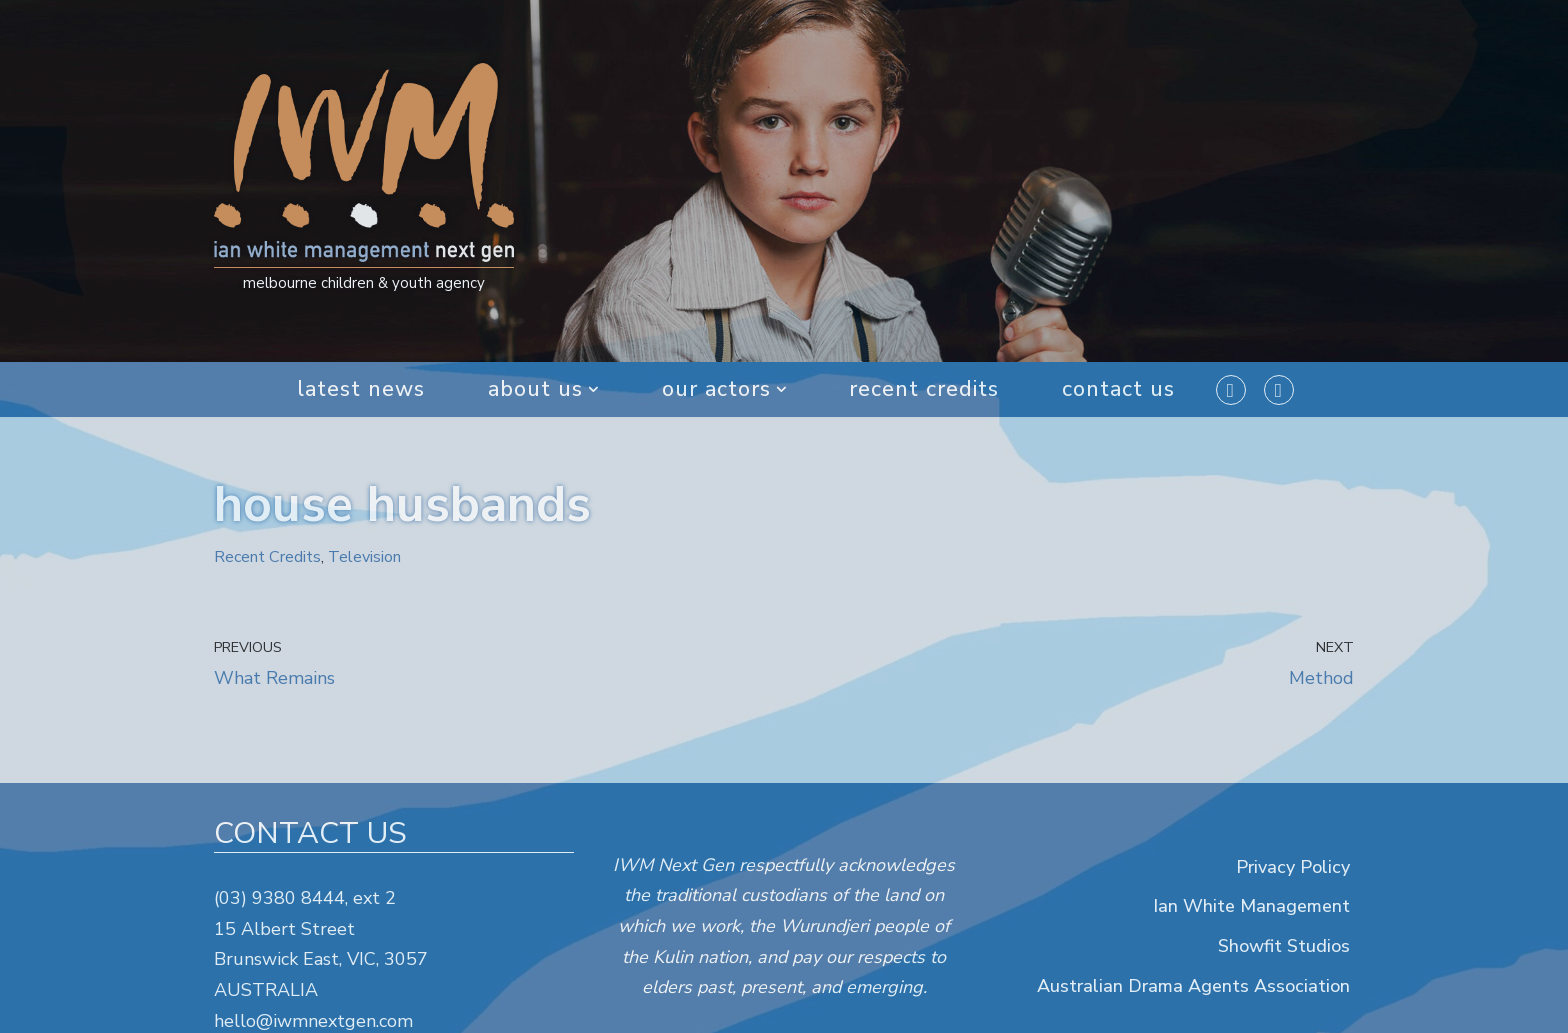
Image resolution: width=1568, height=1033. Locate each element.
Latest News (359, 389)
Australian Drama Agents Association (1193, 986)
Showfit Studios (1284, 946)
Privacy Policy (1293, 867)
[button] (593, 389)
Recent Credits (925, 389)
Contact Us (1120, 389)
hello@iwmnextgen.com (313, 1021)
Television (364, 557)
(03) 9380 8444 (279, 898)
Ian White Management (1251, 907)
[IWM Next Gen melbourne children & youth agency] (364, 181)
